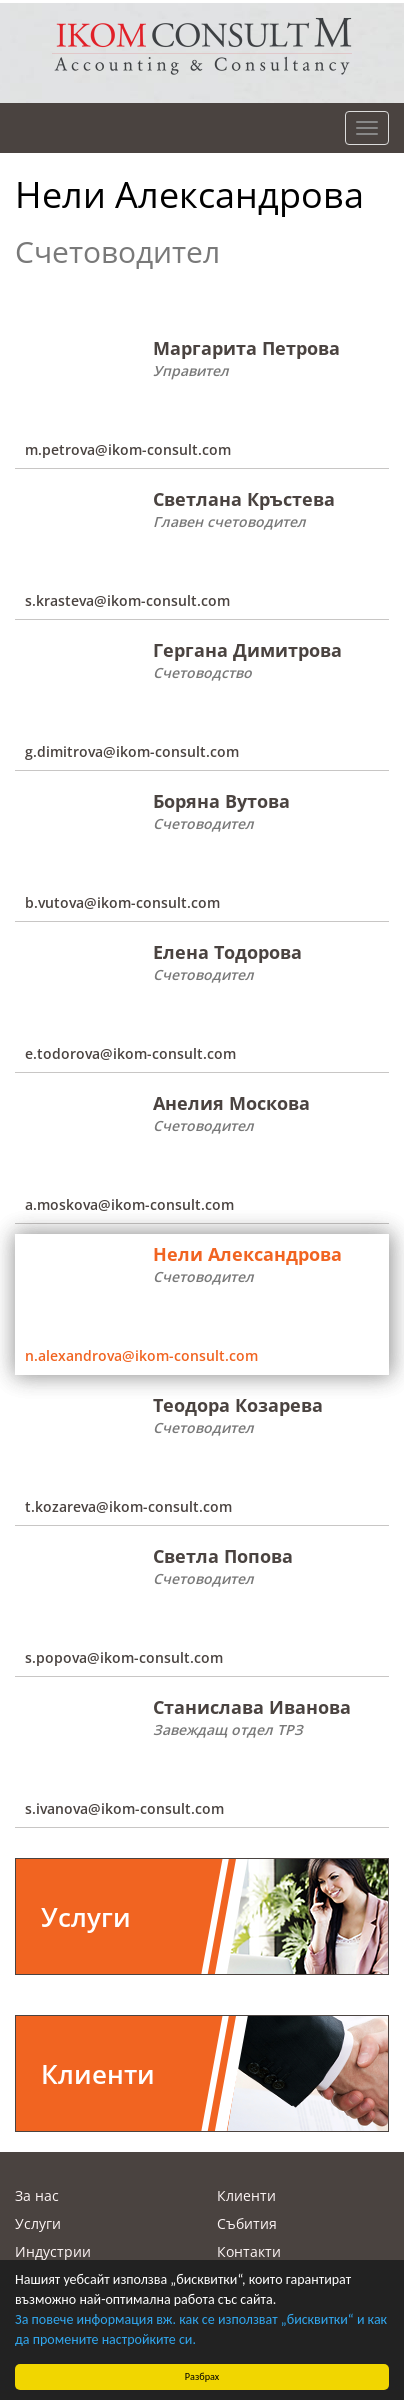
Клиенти (246, 2195)
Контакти (249, 2251)
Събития (247, 2223)
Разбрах (202, 2376)
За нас (37, 2195)
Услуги (38, 2223)
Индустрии (53, 2251)
